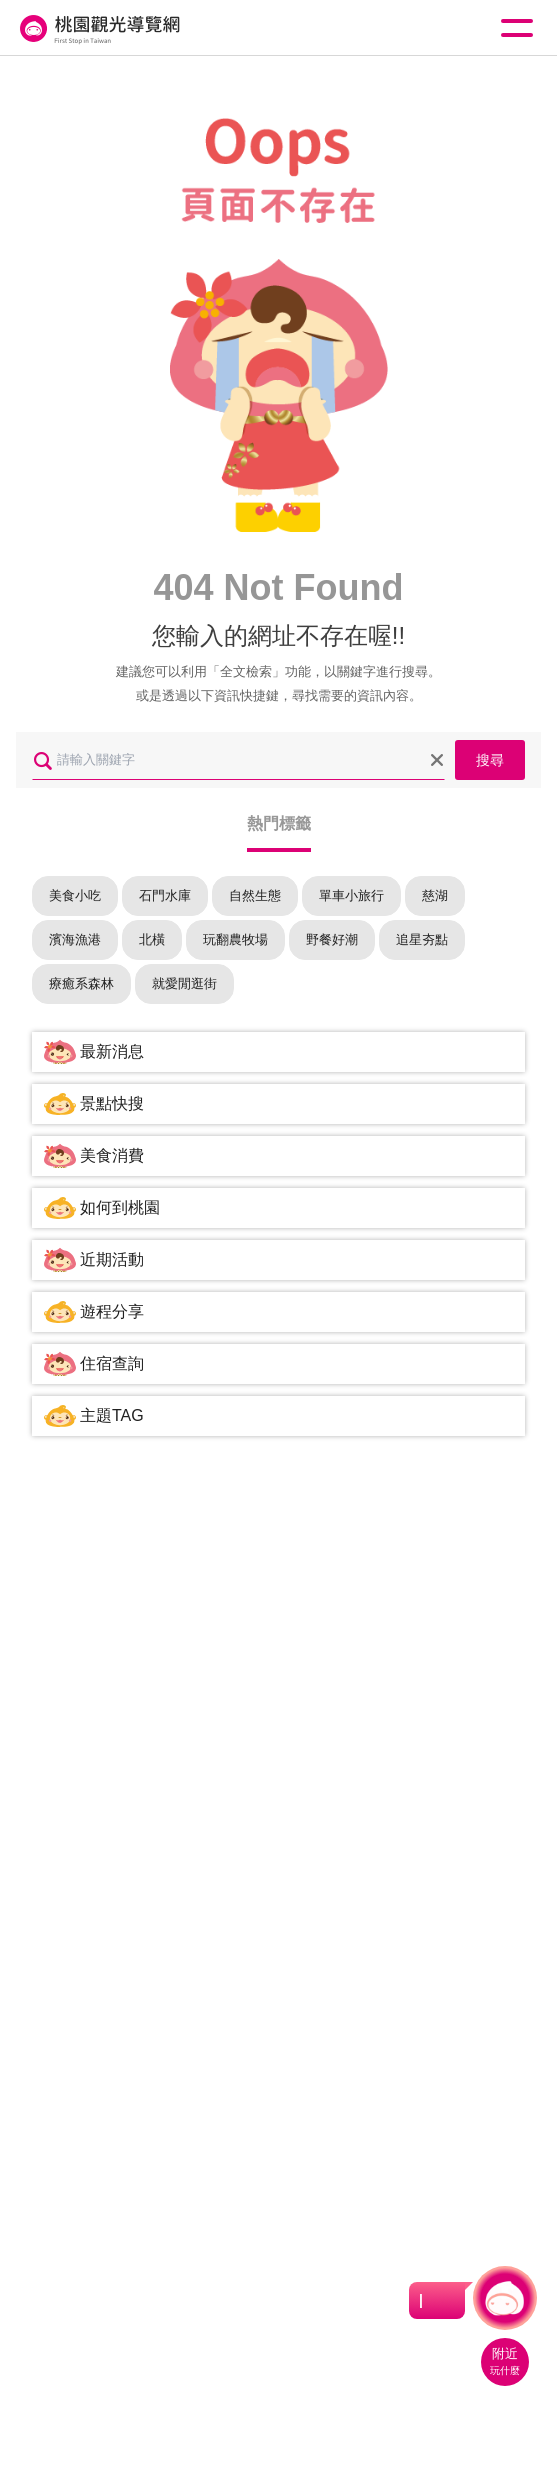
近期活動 (112, 1259)
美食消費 (112, 1155)
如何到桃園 (120, 1207)
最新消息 (112, 1051)
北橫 (152, 939)
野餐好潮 (332, 939)
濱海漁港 (75, 939)
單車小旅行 (351, 895)
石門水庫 (165, 895)
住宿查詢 (112, 1363)
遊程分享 (112, 1311)
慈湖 (435, 895)
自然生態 (255, 895)
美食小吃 (75, 895)
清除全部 (437, 760)
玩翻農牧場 (235, 939)
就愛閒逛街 (184, 983)
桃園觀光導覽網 (98, 28)
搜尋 (490, 760)
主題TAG (112, 1415)
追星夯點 (422, 939)
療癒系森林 (81, 983)
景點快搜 (112, 1103)
